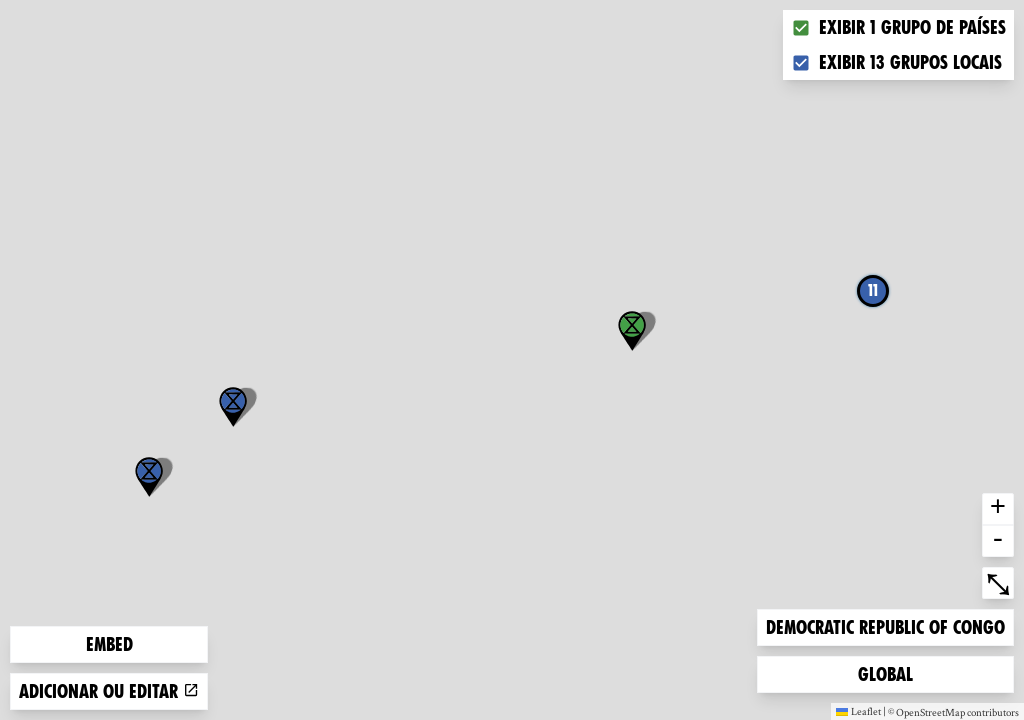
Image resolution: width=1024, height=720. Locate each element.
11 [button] (873, 290)
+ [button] (998, 509)
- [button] (998, 541)
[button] (149, 477)
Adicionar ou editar (109, 691)
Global (890, 672)
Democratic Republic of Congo (885, 625)
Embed (109, 644)
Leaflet (858, 711)
